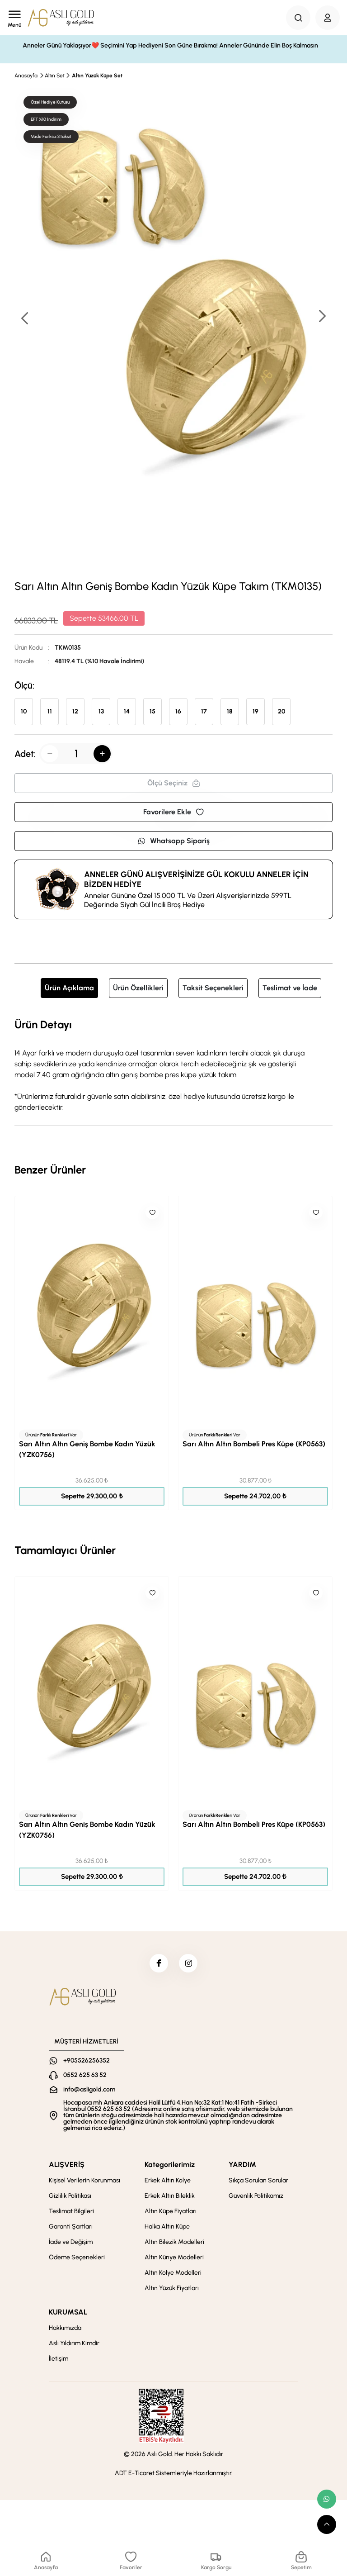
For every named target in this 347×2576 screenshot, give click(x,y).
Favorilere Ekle (173, 812)
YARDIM (242, 2168)
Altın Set (55, 75)
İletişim (58, 2363)
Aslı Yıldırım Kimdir (74, 2347)
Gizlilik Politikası (70, 2200)
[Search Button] (298, 17)
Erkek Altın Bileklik (170, 2200)
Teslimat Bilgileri (71, 2215)
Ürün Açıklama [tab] (69, 988)
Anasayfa (26, 75)
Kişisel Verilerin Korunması (84, 2184)
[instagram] (190, 1965)
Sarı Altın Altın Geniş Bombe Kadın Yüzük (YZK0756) (87, 1449)
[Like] (152, 1212)
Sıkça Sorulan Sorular (258, 2184)
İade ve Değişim (71, 2246)
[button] (322, 317)
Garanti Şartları (71, 2230)
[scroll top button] (326, 2524)
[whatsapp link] (326, 2499)
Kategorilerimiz (170, 2168)
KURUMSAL (68, 2316)
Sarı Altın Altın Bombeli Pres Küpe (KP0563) (254, 1444)
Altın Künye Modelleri (174, 2261)
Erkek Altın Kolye (168, 2184)
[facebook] (156, 1965)
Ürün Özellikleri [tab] (138, 988)
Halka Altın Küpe (167, 2230)
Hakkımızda (65, 2332)
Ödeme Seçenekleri (77, 2261)
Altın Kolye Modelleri (173, 2277)
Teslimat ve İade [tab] (290, 988)
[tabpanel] (173, 1064)
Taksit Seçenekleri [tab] (213, 988)
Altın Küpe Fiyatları (171, 2215)
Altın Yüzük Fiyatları (172, 2292)
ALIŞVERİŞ (66, 2168)
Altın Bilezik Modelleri (174, 2246)
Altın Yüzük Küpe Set (97, 75)
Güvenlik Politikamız (256, 2200)
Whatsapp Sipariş (173, 840)
